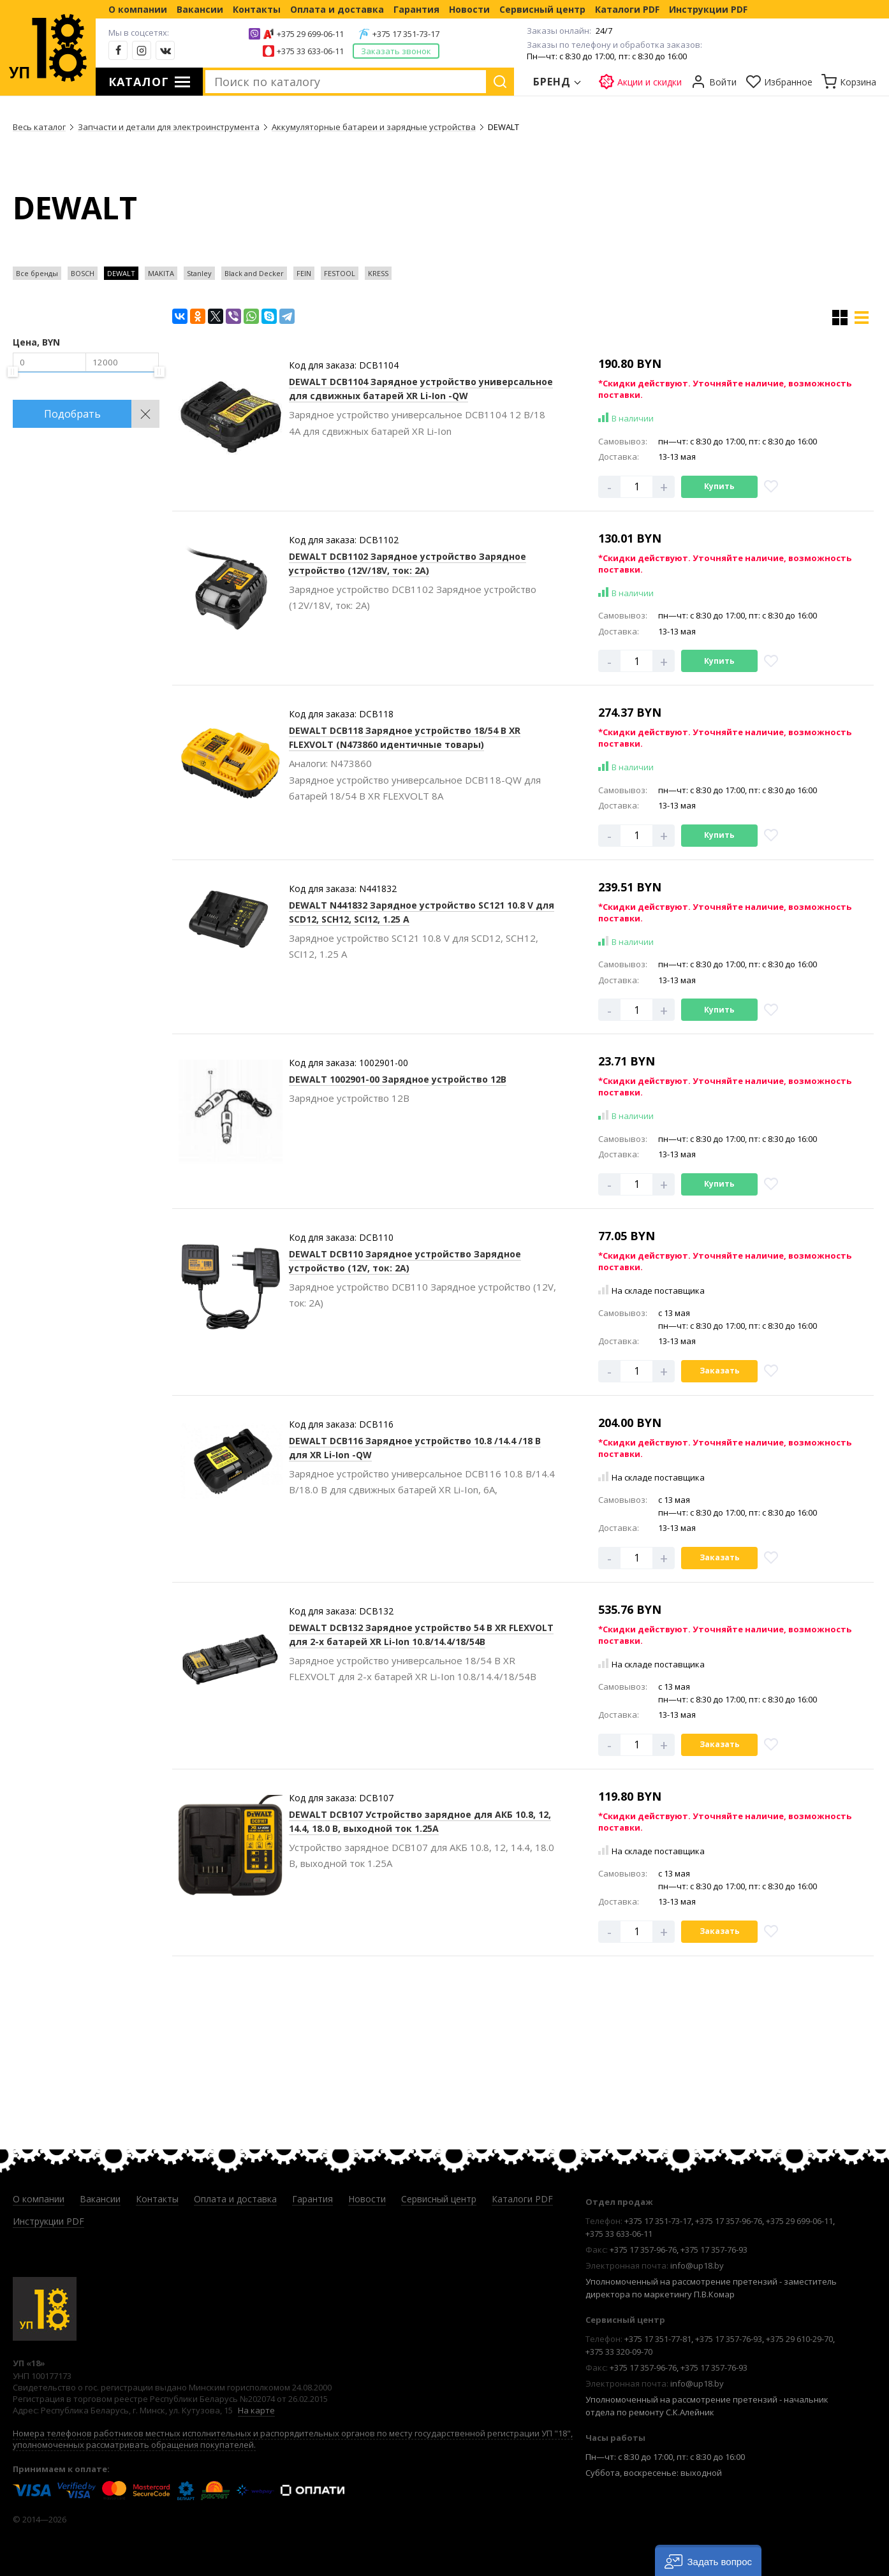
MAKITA (161, 273)
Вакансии (200, 9)
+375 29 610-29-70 (799, 2339)
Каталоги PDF (627, 9)
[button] (708, 2560)
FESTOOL (339, 273)
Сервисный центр (542, 9)
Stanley (199, 273)
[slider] (13, 372)
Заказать (720, 1370)
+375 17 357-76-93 (713, 2249)
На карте (256, 2410)
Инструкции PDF (708, 9)
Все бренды (37, 273)
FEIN (304, 273)
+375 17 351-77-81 (657, 2339)
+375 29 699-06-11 (310, 34)
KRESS (378, 273)
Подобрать (72, 414)
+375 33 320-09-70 (618, 2351)
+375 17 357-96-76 (728, 2221)
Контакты (257, 9)
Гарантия (416, 9)
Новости (469, 9)
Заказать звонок (396, 51)
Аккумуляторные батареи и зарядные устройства (374, 127)
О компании (137, 9)
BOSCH (82, 273)
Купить (719, 486)
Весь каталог (39, 127)
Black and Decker (254, 273)
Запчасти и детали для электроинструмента (169, 127)
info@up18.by (697, 2265)
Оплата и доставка (337, 9)
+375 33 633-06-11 (310, 51)
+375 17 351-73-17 (405, 34)
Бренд (552, 82)
